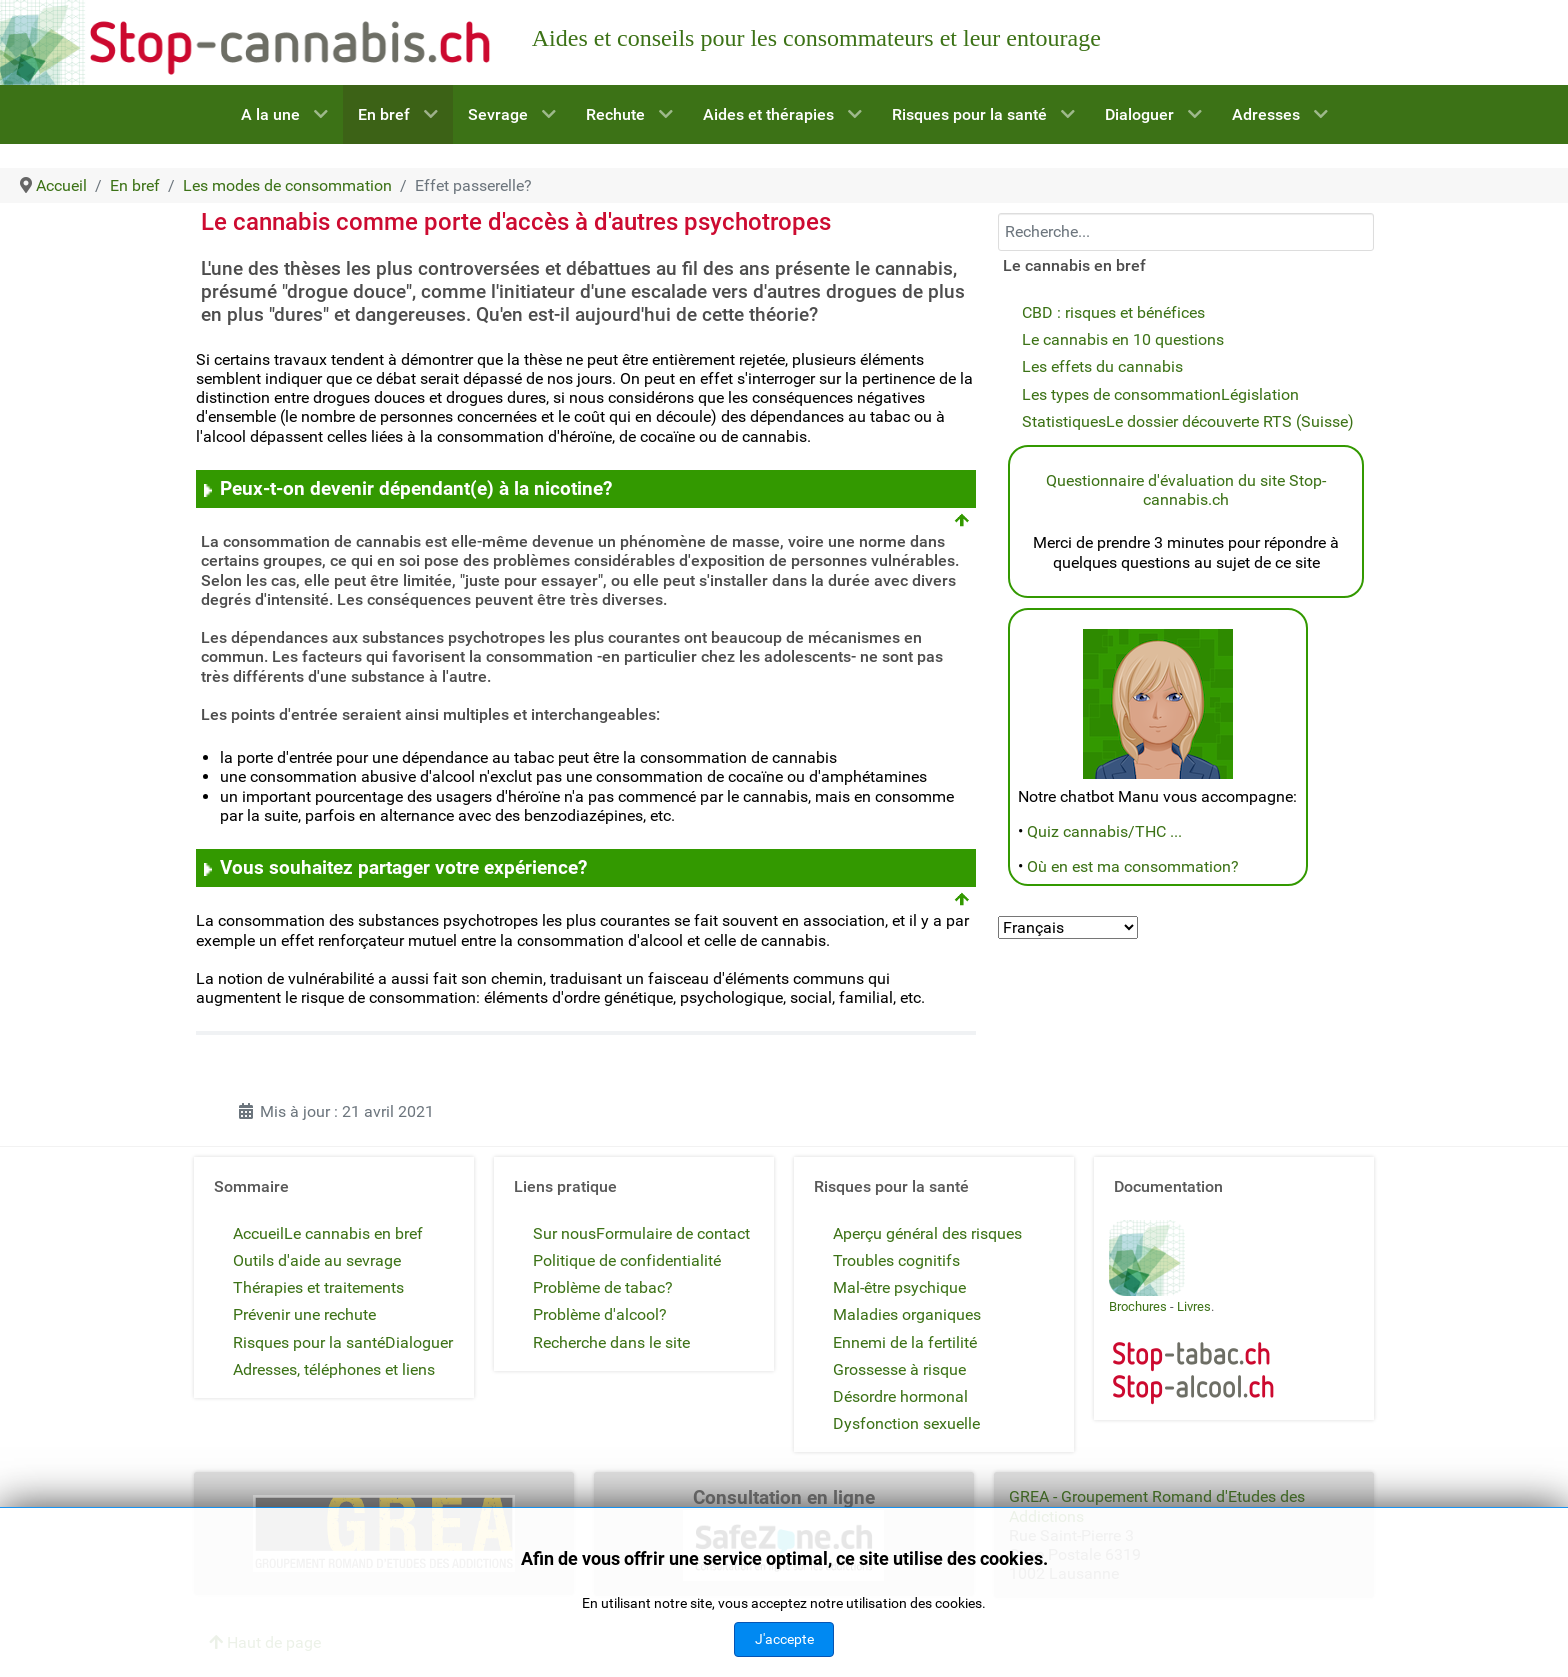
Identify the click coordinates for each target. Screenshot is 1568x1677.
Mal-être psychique (899, 1287)
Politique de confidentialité (627, 1260)
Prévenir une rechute (304, 1314)
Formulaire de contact (673, 1233)
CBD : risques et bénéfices (1113, 312)
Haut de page (265, 1642)
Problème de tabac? (603, 1287)
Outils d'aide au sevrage (317, 1260)
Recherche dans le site (611, 1342)
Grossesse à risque (899, 1369)
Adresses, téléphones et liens (334, 1369)
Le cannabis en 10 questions (1123, 339)
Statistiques (1064, 421)
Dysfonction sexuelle (906, 1423)
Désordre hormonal (900, 1396)
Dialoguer (419, 1342)
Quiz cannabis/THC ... (1104, 831)
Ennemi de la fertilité (905, 1342)
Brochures (1138, 1306)
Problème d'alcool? (600, 1314)
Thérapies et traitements (318, 1287)
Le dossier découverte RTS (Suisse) (1230, 421)
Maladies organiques (907, 1314)
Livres (1194, 1306)
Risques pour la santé (309, 1342)
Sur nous (564, 1233)
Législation (1260, 394)
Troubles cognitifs (896, 1260)
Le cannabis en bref (353, 1233)
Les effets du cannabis (1102, 366)
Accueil (258, 1233)
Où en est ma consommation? (1133, 866)
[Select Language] (1068, 927)
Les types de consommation (1121, 394)
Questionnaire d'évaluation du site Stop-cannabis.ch (1186, 490)
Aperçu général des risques (927, 1233)
